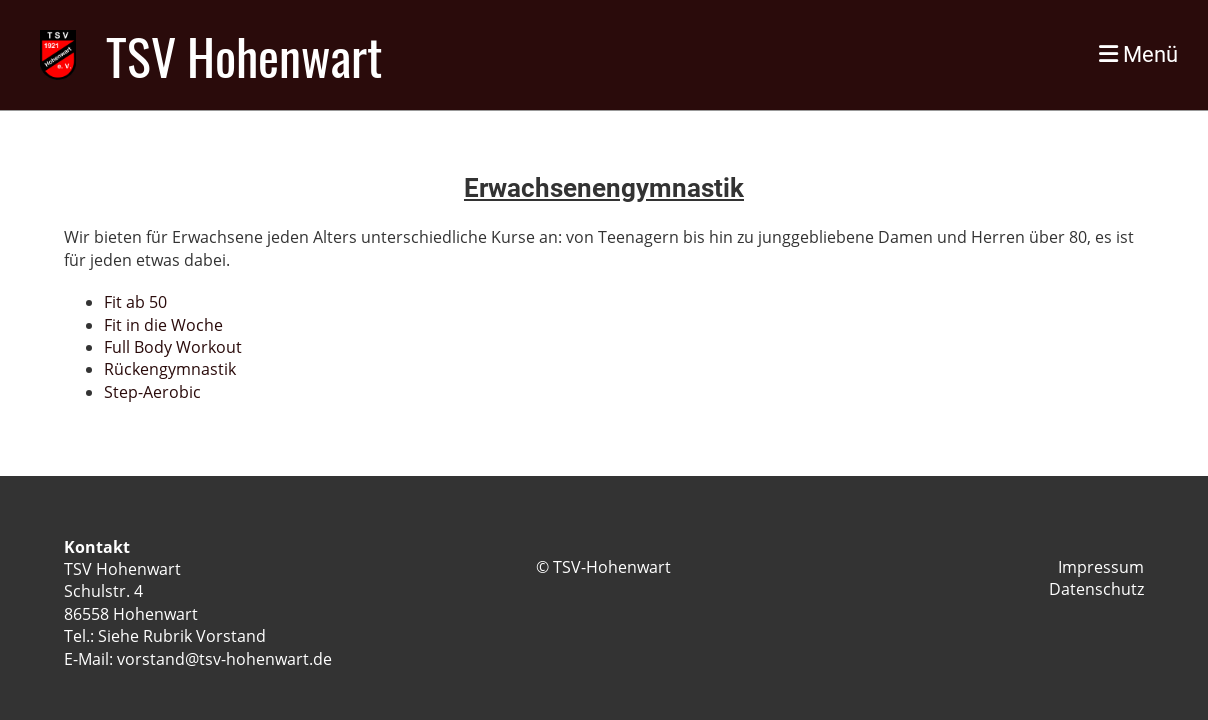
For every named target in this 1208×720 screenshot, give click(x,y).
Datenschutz (1096, 589)
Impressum (1101, 567)
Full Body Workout (173, 347)
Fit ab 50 (135, 302)
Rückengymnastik (170, 369)
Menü (1138, 54)
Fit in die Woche (163, 325)
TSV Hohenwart (244, 55)
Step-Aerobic (152, 392)
